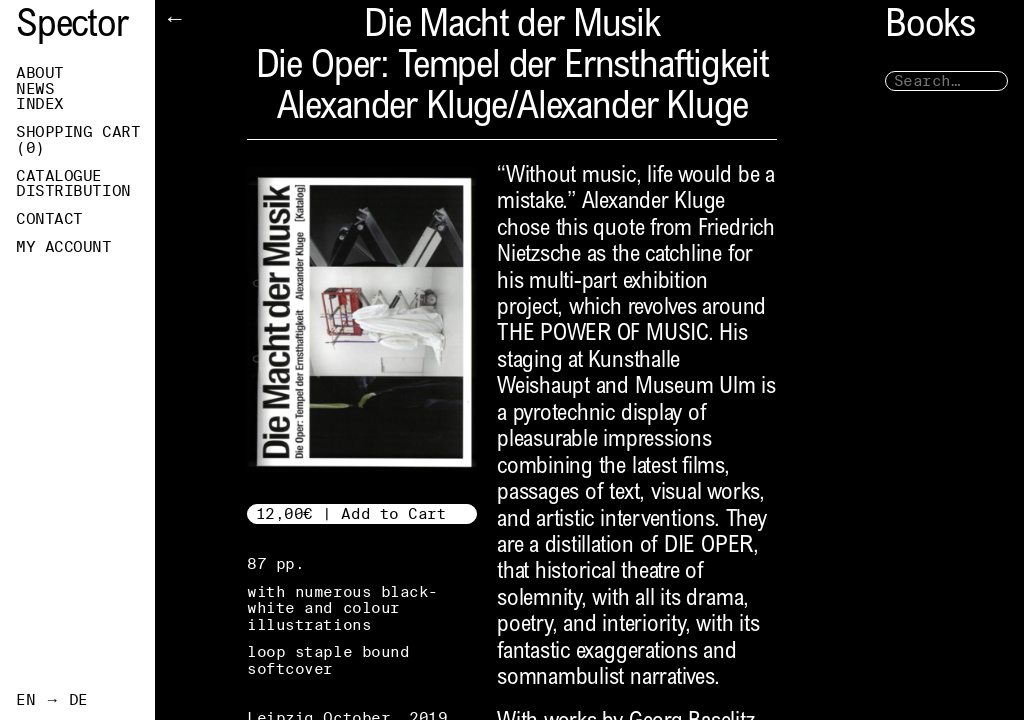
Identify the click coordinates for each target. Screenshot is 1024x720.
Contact (49, 219)
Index (40, 104)
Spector (72, 27)
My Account (64, 247)
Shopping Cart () (78, 140)
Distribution (73, 191)
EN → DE (52, 700)
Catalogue (59, 176)
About (40, 73)
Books (930, 27)
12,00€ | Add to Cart (351, 513)
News (35, 89)
